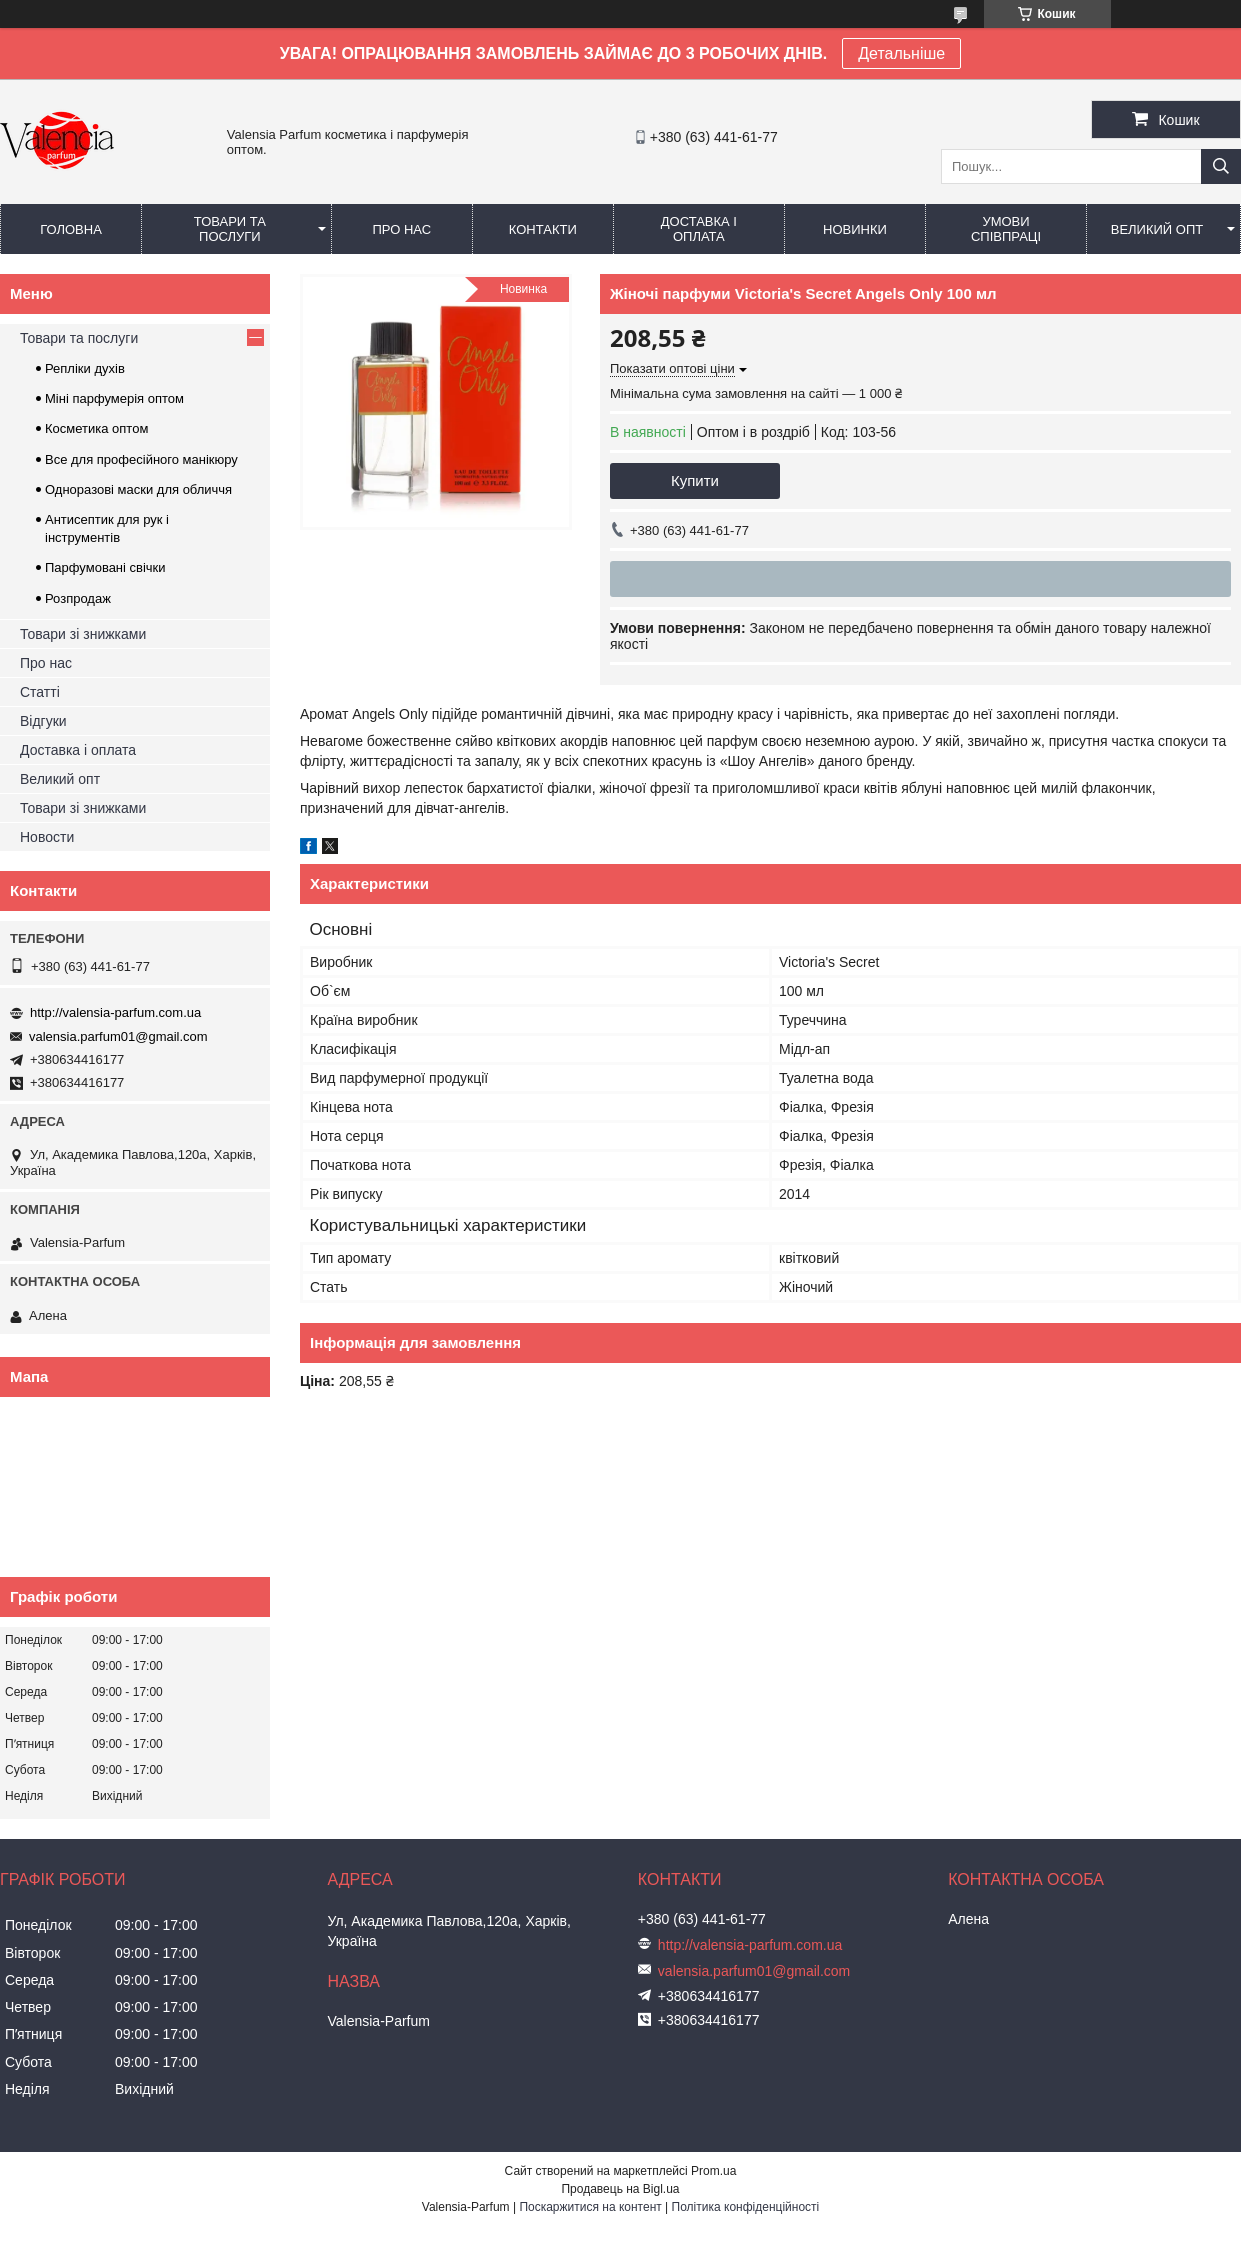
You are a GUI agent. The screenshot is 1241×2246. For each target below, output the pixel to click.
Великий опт (1157, 229)
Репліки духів (85, 368)
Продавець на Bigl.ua (620, 2189)
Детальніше (901, 53)
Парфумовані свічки (105, 567)
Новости (47, 837)
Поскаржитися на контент (590, 2207)
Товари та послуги (230, 229)
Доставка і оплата (699, 229)
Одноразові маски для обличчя (138, 489)
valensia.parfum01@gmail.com (118, 1036)
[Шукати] (1221, 166)
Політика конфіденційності (746, 2207)
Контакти (543, 229)
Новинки (855, 229)
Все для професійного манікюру (141, 459)
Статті (40, 692)
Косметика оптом (96, 428)
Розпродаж (78, 598)
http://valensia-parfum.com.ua (115, 1012)
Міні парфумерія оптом (114, 398)
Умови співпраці (1006, 229)
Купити (695, 480)
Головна (71, 229)
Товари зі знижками (83, 634)
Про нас (401, 229)
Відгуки (43, 721)
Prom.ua (713, 2171)
